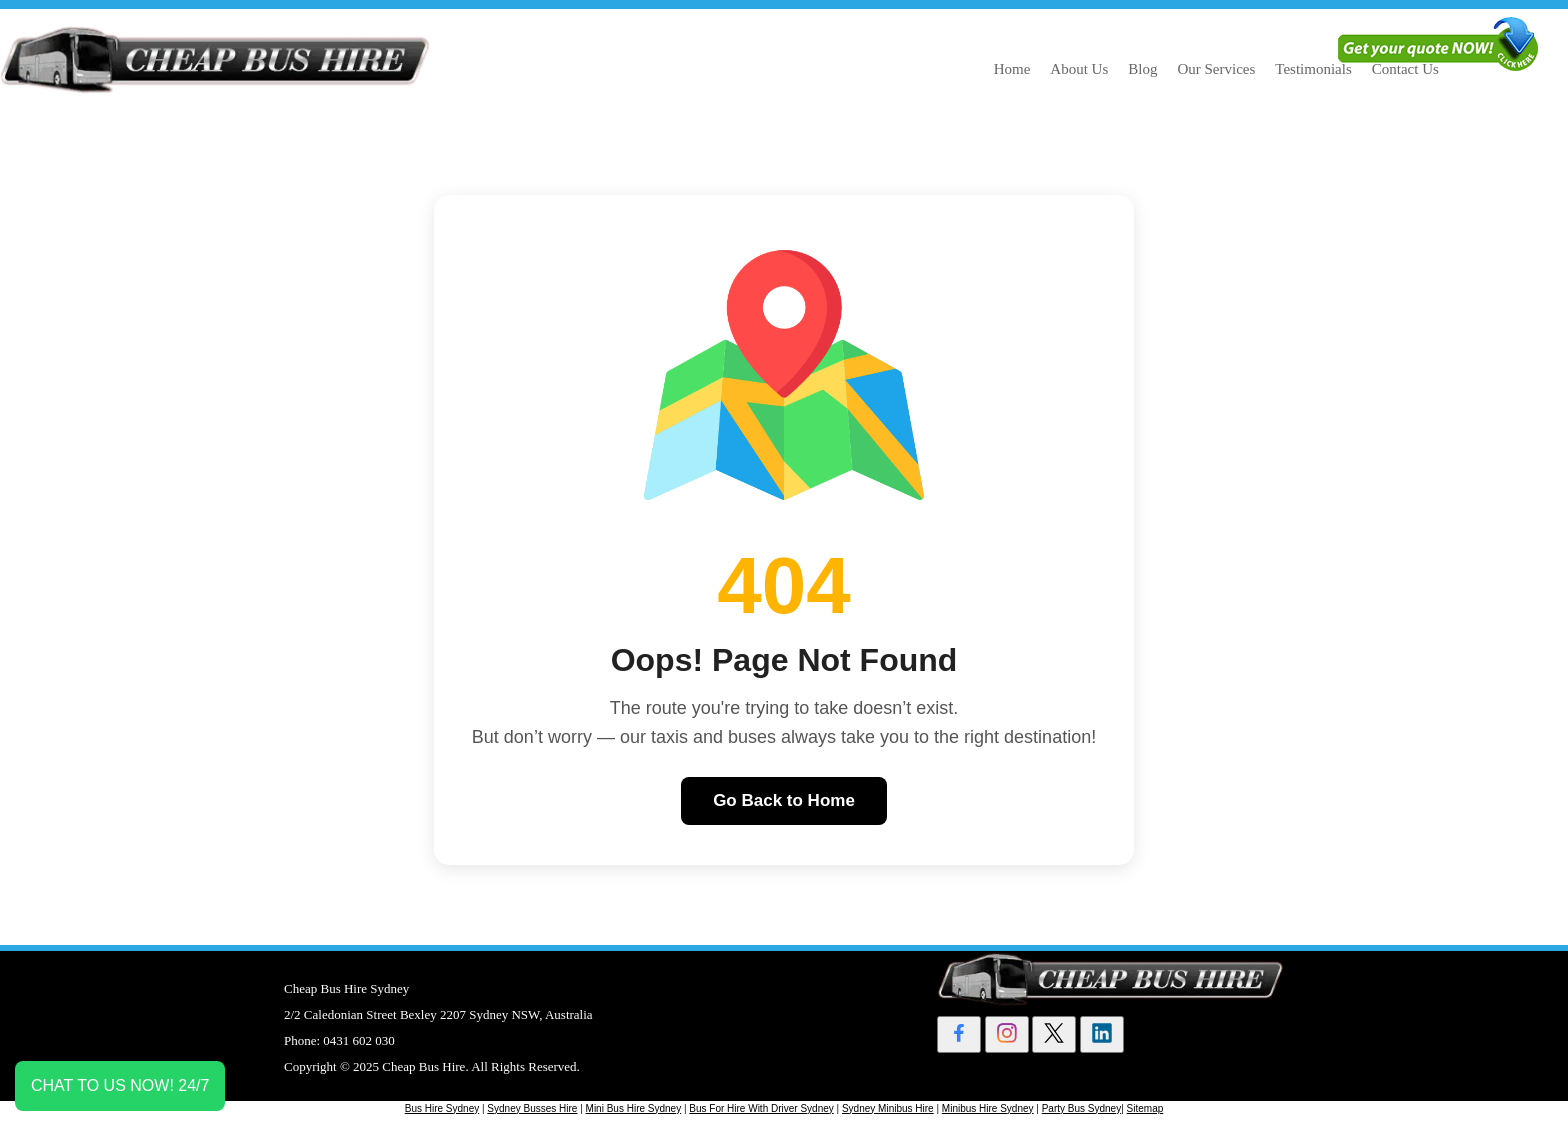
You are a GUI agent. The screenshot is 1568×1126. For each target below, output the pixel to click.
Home (1012, 69)
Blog (1142, 69)
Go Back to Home (784, 800)
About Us (1079, 69)
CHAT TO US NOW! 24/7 (120, 1085)
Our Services (1216, 69)
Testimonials (1313, 69)
